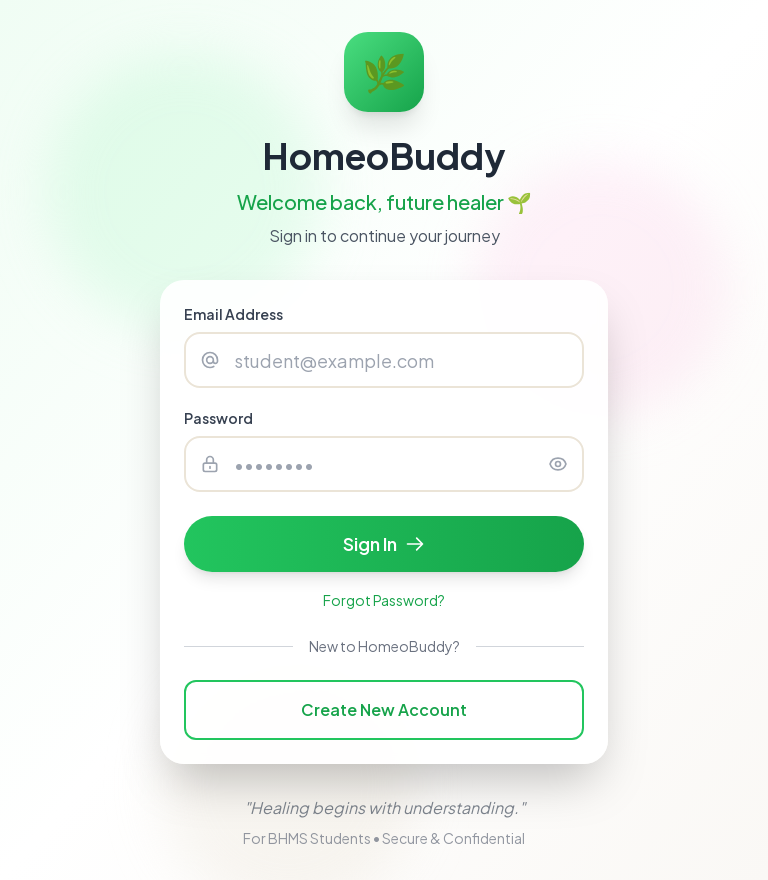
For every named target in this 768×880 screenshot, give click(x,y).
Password (218, 418)
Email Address (233, 314)
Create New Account (384, 709)
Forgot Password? (384, 600)
